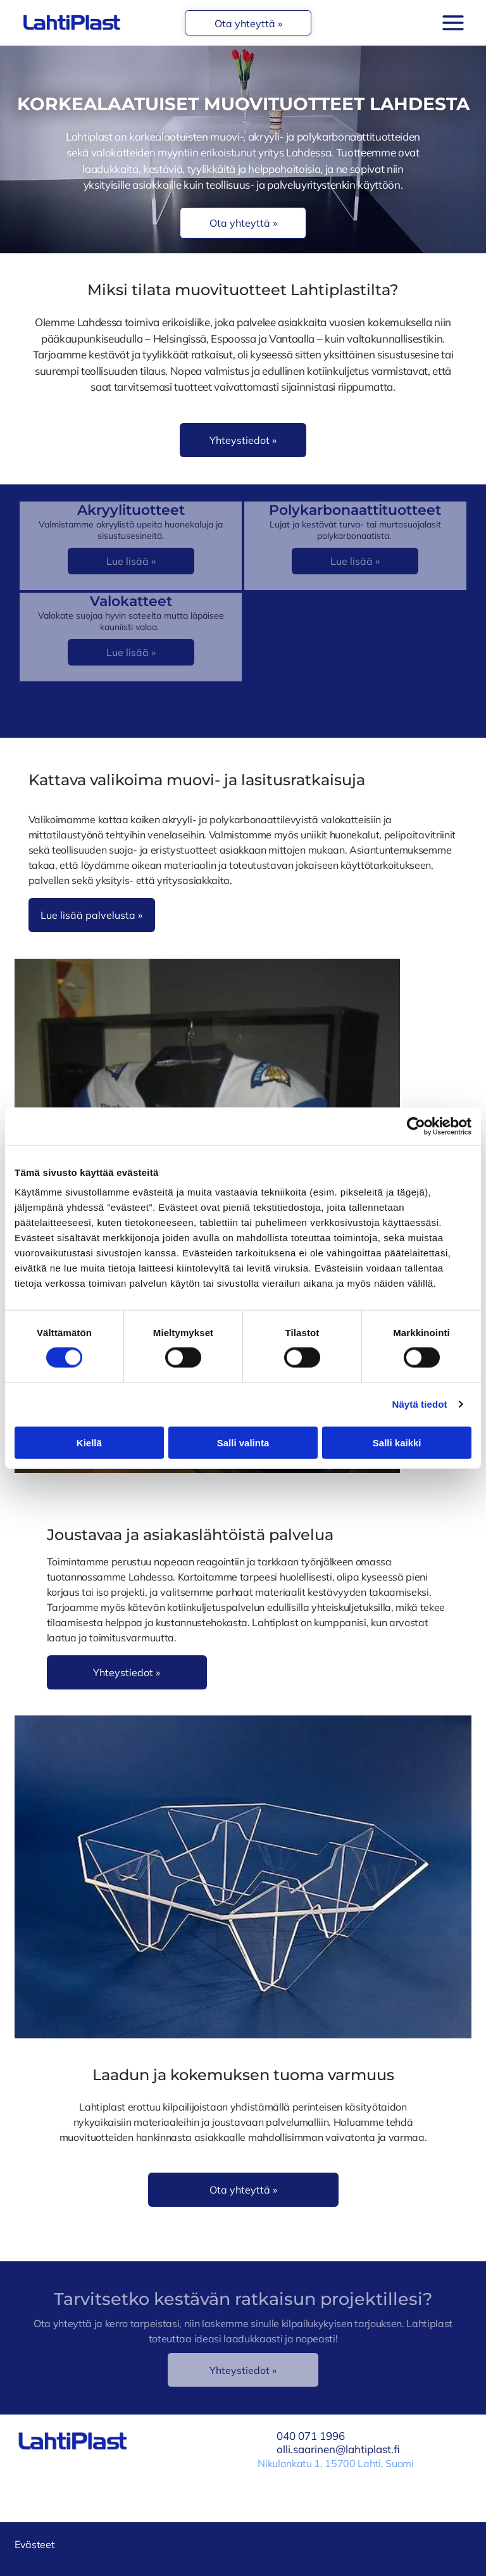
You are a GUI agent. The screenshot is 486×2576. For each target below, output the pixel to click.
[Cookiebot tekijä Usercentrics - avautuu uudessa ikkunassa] (416, 1126)
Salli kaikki (397, 1442)
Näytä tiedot (419, 1404)
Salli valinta (243, 1442)
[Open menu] (453, 22)
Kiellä (89, 1442)
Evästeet (34, 2544)
